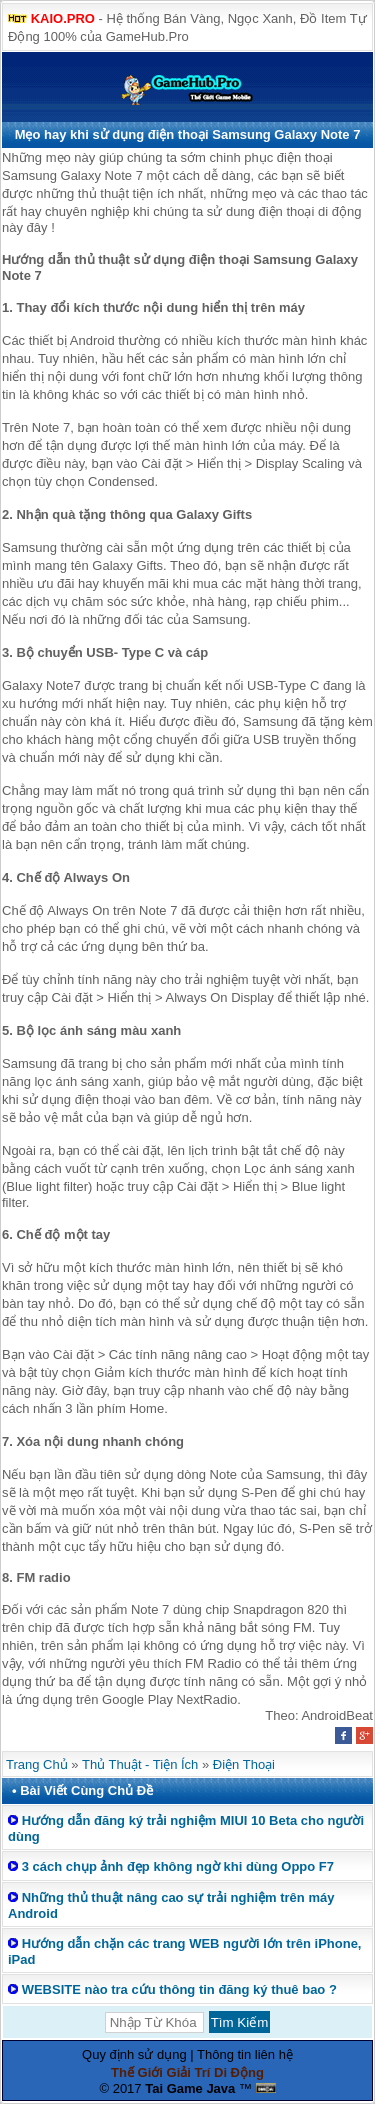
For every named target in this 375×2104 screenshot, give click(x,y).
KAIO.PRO (63, 18)
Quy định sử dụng (134, 2054)
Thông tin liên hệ (245, 2054)
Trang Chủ (37, 1764)
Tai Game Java (190, 2088)
